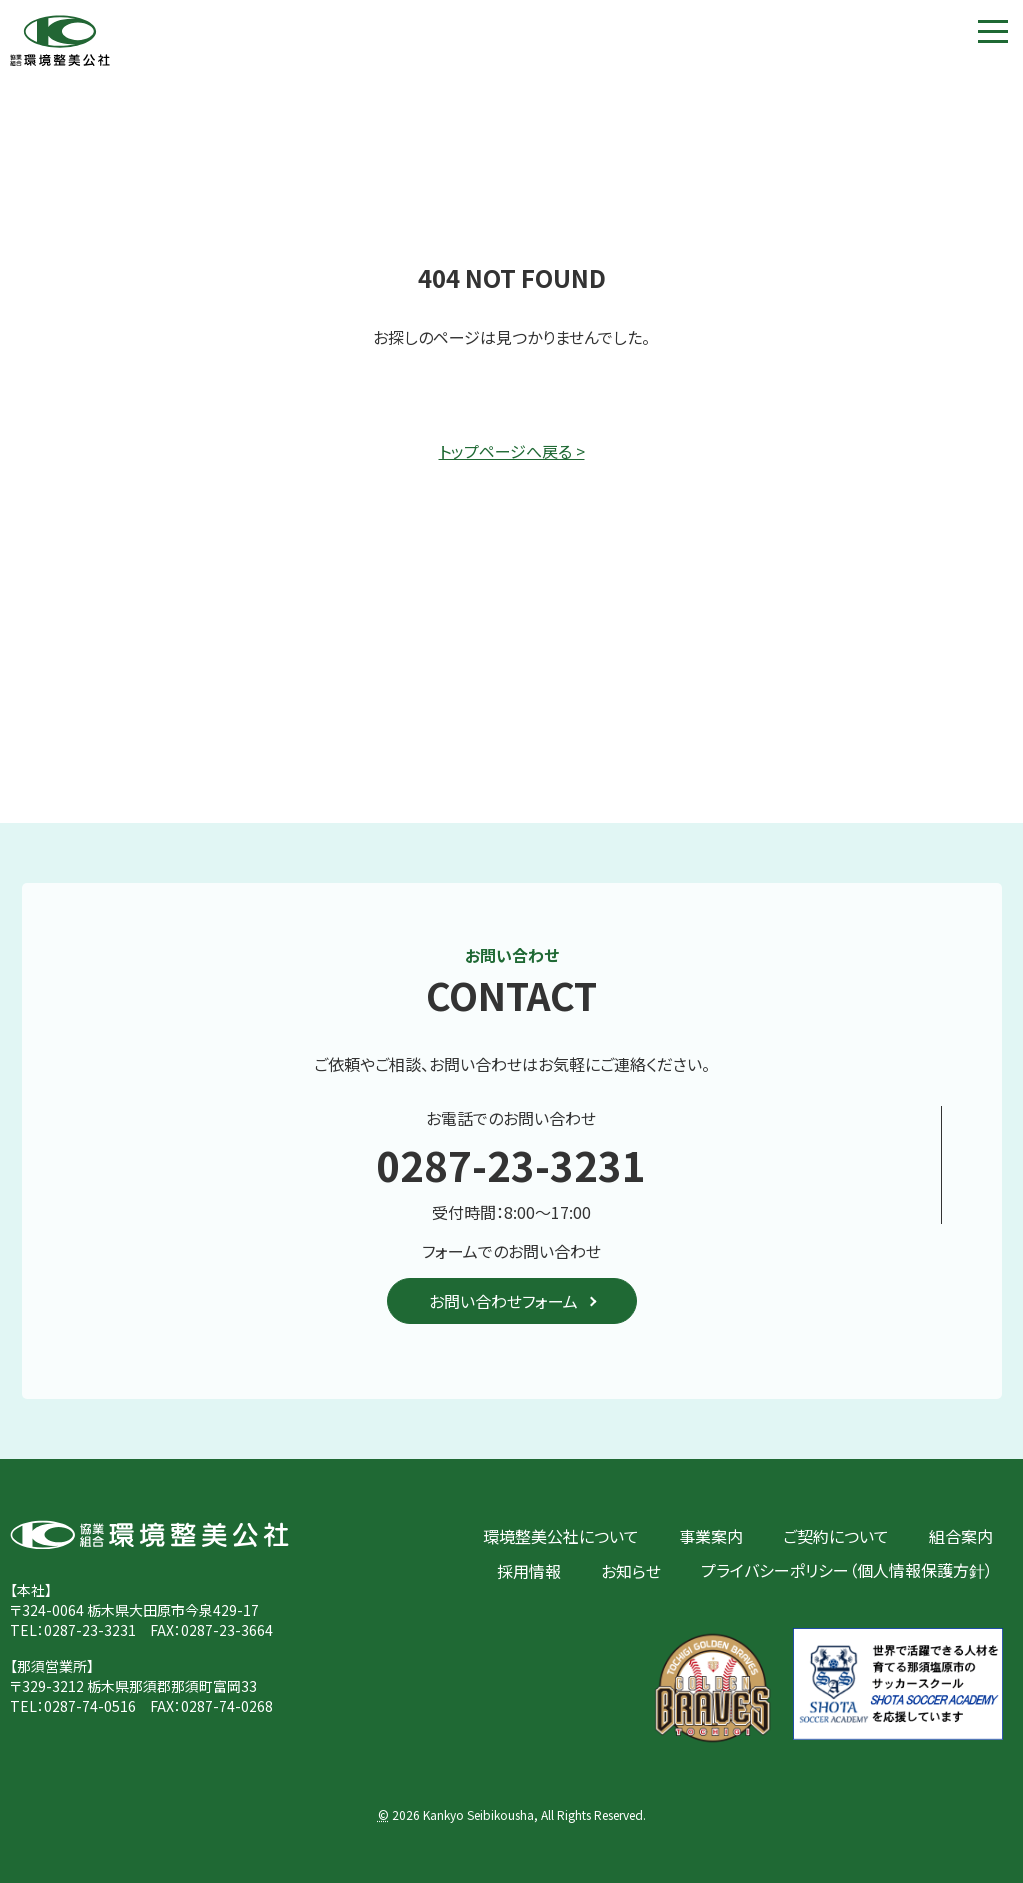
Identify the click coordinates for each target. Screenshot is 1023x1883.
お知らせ (631, 1571)
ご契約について (836, 1536)
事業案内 (711, 1536)
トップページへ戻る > (512, 451)
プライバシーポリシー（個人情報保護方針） (847, 1570)
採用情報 (529, 1571)
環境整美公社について (561, 1536)
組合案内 (961, 1536)
